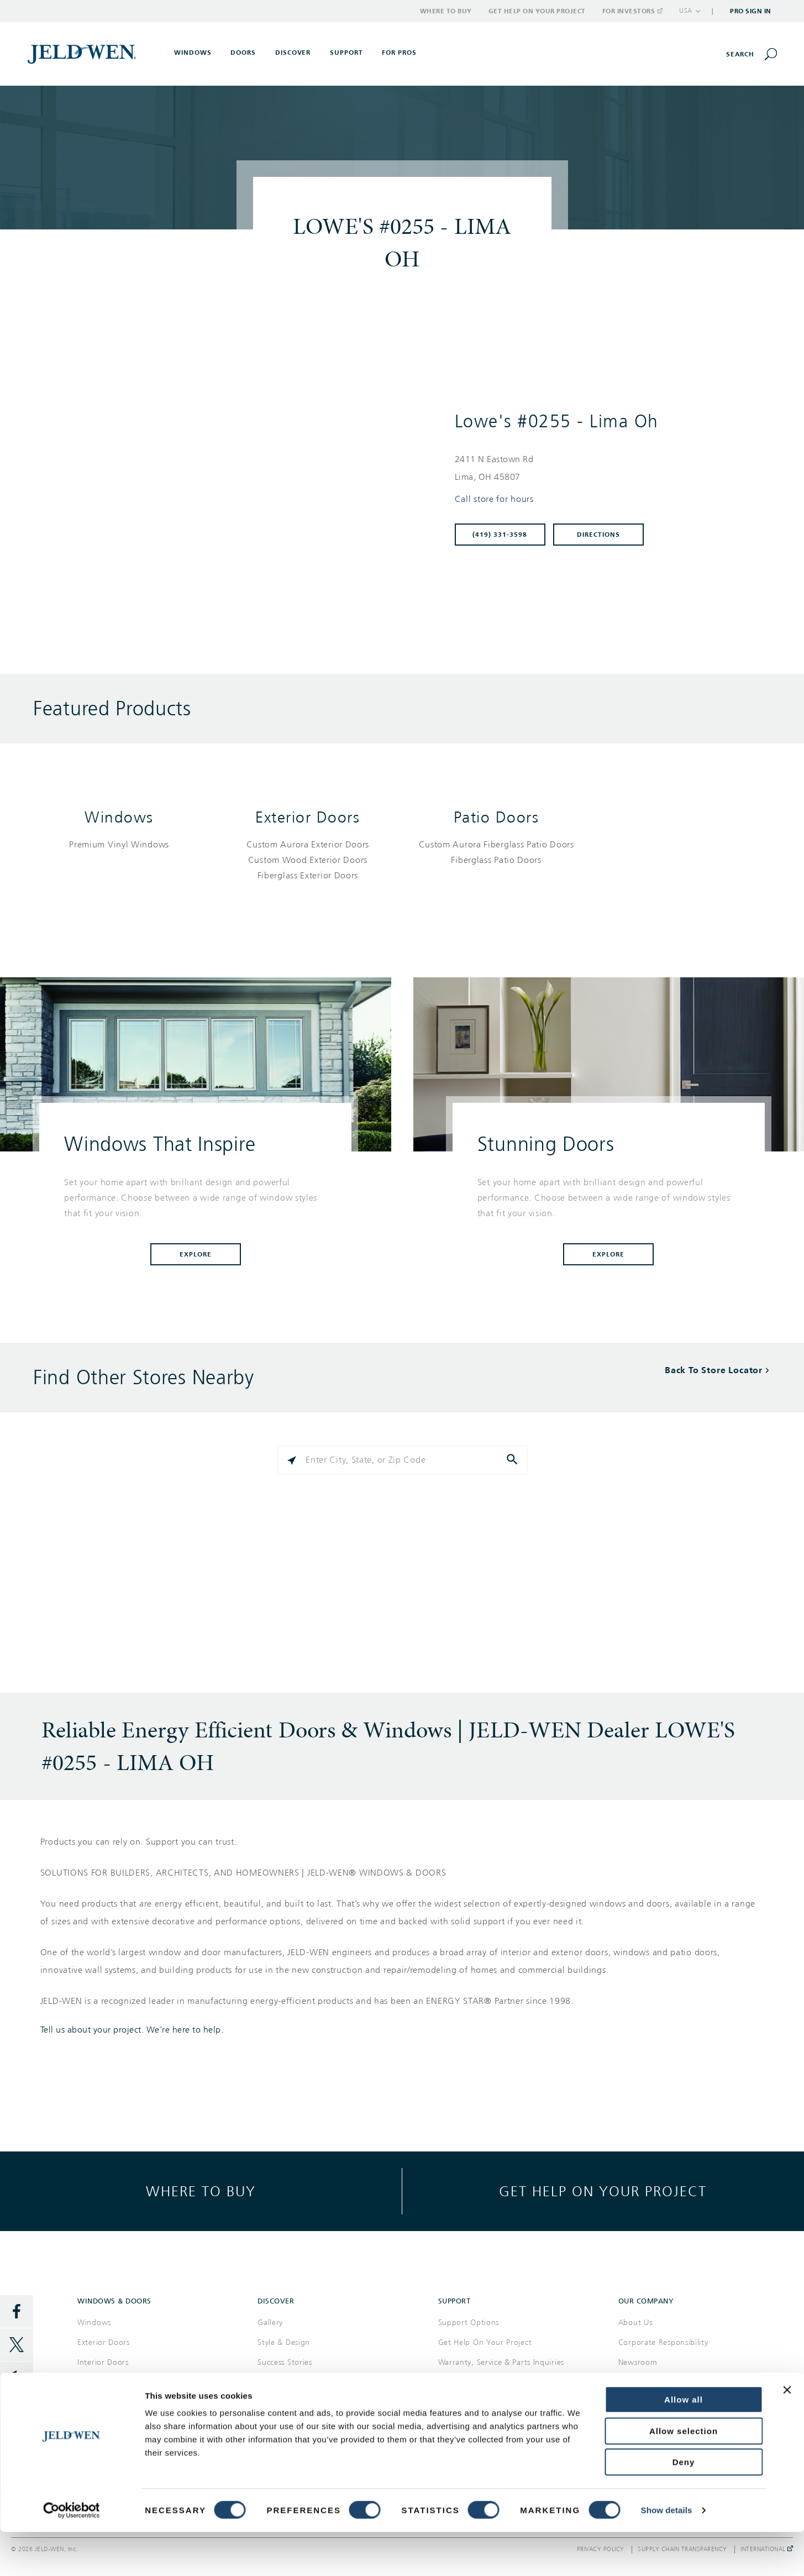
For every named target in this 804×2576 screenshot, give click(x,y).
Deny (683, 2506)
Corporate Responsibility (663, 2342)
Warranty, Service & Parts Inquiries (501, 2362)
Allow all (683, 2443)
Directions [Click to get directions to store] (598, 534)
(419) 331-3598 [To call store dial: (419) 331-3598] (499, 534)
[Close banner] (787, 2434)
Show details (666, 2554)
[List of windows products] (119, 844)
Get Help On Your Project (485, 2342)
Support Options (469, 2322)
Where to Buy (446, 11)
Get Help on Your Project (537, 11)
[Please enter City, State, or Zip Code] (402, 1460)
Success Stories (285, 2362)
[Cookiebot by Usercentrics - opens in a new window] (71, 2554)
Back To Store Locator (714, 1370)
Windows (119, 817)
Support (346, 52)
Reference (276, 2382)
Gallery (270, 2322)
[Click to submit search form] (513, 1460)
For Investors (632, 11)
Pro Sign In (750, 11)
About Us (635, 2322)
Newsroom (638, 2362)
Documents (278, 2402)
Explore (196, 1254)
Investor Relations (651, 2402)
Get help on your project (603, 2191)
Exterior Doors (307, 817)
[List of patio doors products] (496, 852)
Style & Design (284, 2342)
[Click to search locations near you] (292, 1460)
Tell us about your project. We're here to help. (132, 2029)
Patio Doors (496, 817)
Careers (632, 2382)
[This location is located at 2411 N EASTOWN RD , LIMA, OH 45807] (607, 468)
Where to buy (201, 2191)
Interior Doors (103, 2362)
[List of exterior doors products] (307, 860)
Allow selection (683, 2475)
